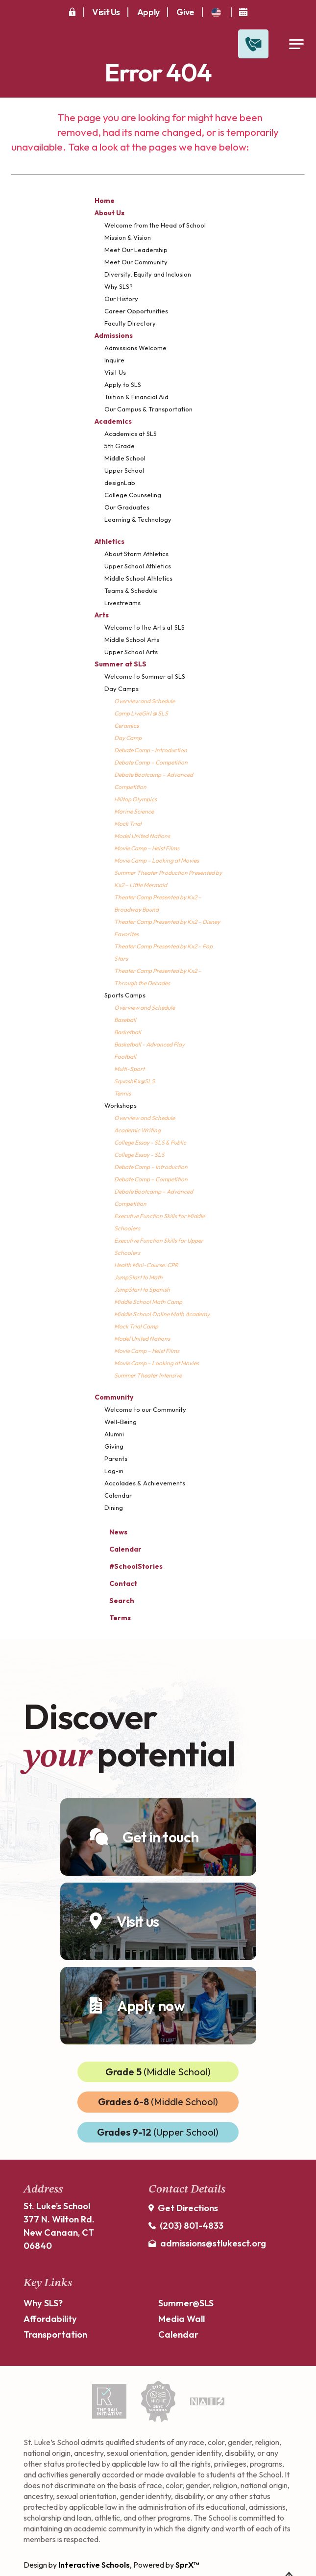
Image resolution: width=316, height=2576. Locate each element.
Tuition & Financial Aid (136, 397)
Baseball (125, 1019)
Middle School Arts (131, 639)
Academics (113, 421)
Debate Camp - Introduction (150, 750)
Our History (121, 299)
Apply (148, 12)
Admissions (114, 335)
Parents (115, 1458)
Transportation (55, 2334)
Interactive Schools (94, 2565)
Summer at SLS (120, 664)
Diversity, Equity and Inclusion (147, 274)
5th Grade (119, 446)
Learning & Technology (137, 519)
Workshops (120, 1105)
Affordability (50, 2318)
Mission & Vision (127, 237)
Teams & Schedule (131, 590)
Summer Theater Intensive (148, 1375)
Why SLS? (118, 286)
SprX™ (187, 2565)
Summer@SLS (186, 2303)
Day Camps (121, 688)
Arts (102, 615)
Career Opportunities (136, 311)
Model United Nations (142, 836)
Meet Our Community (136, 262)
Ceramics (126, 725)
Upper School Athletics (137, 566)
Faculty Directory (130, 323)
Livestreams (122, 603)
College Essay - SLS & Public (150, 1142)
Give (185, 12)
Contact (116, 1583)
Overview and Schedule (144, 701)
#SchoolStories (129, 1566)
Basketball (127, 1032)
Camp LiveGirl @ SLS (141, 713)
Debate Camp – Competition (151, 762)
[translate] (216, 12)
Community (114, 1397)
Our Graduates (126, 507)
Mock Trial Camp (136, 1326)
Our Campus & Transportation (148, 409)
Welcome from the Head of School (155, 225)
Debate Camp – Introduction (151, 1167)
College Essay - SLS (139, 1154)
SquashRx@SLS (134, 1081)
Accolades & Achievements (144, 1483)
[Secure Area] (72, 12)
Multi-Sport (129, 1068)
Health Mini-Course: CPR (146, 1265)
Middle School (125, 458)
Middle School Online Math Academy (162, 1314)
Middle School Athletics (138, 578)
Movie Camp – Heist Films (146, 848)
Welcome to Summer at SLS (144, 676)
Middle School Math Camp (148, 1301)
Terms (114, 1616)
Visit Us (106, 12)
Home (105, 200)
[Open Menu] (296, 43)
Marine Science (134, 811)
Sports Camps (125, 995)
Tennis (122, 1093)
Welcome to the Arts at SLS (144, 627)
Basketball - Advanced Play (149, 1044)
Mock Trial (128, 823)
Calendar (118, 1495)
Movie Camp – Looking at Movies (156, 860)
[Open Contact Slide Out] (253, 43)
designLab (119, 482)
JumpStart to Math (138, 1277)
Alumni (114, 1434)
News (111, 1530)
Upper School (124, 470)
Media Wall (181, 2318)
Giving (113, 1446)
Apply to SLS (122, 384)
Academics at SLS (130, 433)
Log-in (113, 1471)
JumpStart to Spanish (142, 1289)
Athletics (109, 541)
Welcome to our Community (145, 1409)
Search (114, 1599)
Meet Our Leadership (136, 250)
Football (125, 1056)
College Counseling (132, 495)
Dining (113, 1507)
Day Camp (128, 737)
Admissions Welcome (135, 348)
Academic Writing (137, 1130)
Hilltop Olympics (135, 799)
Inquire (114, 360)
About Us (109, 212)
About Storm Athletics (136, 554)
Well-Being (120, 1422)
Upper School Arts (131, 652)
